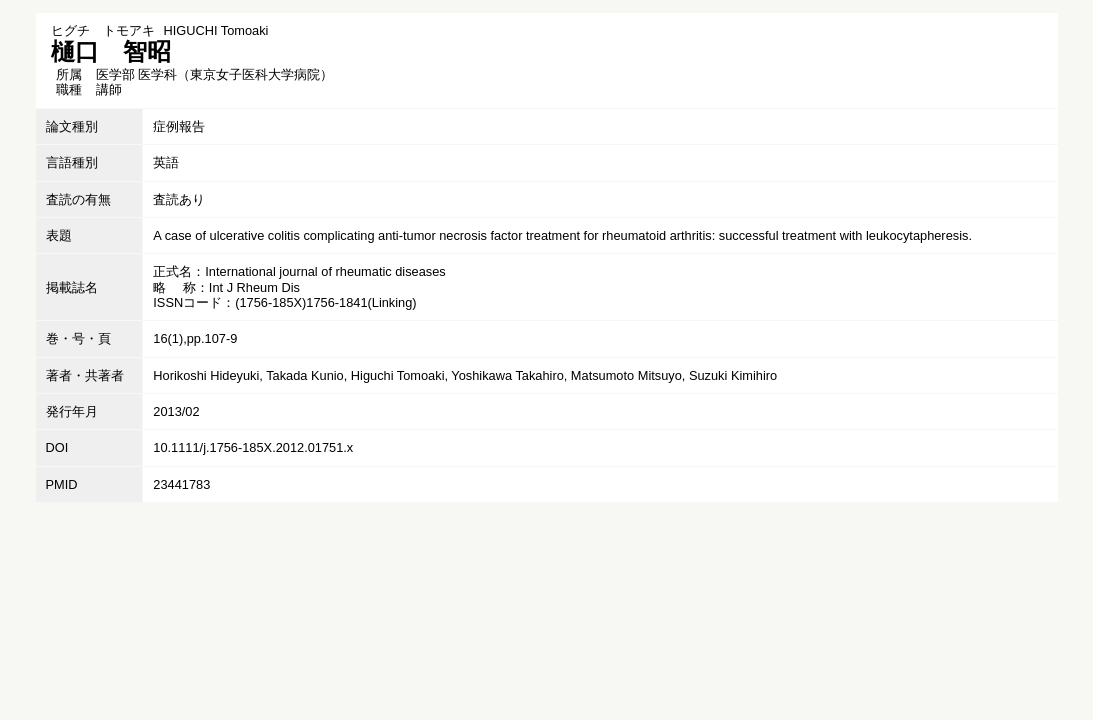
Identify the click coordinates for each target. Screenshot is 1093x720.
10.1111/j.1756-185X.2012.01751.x (253, 447)
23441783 (181, 484)
